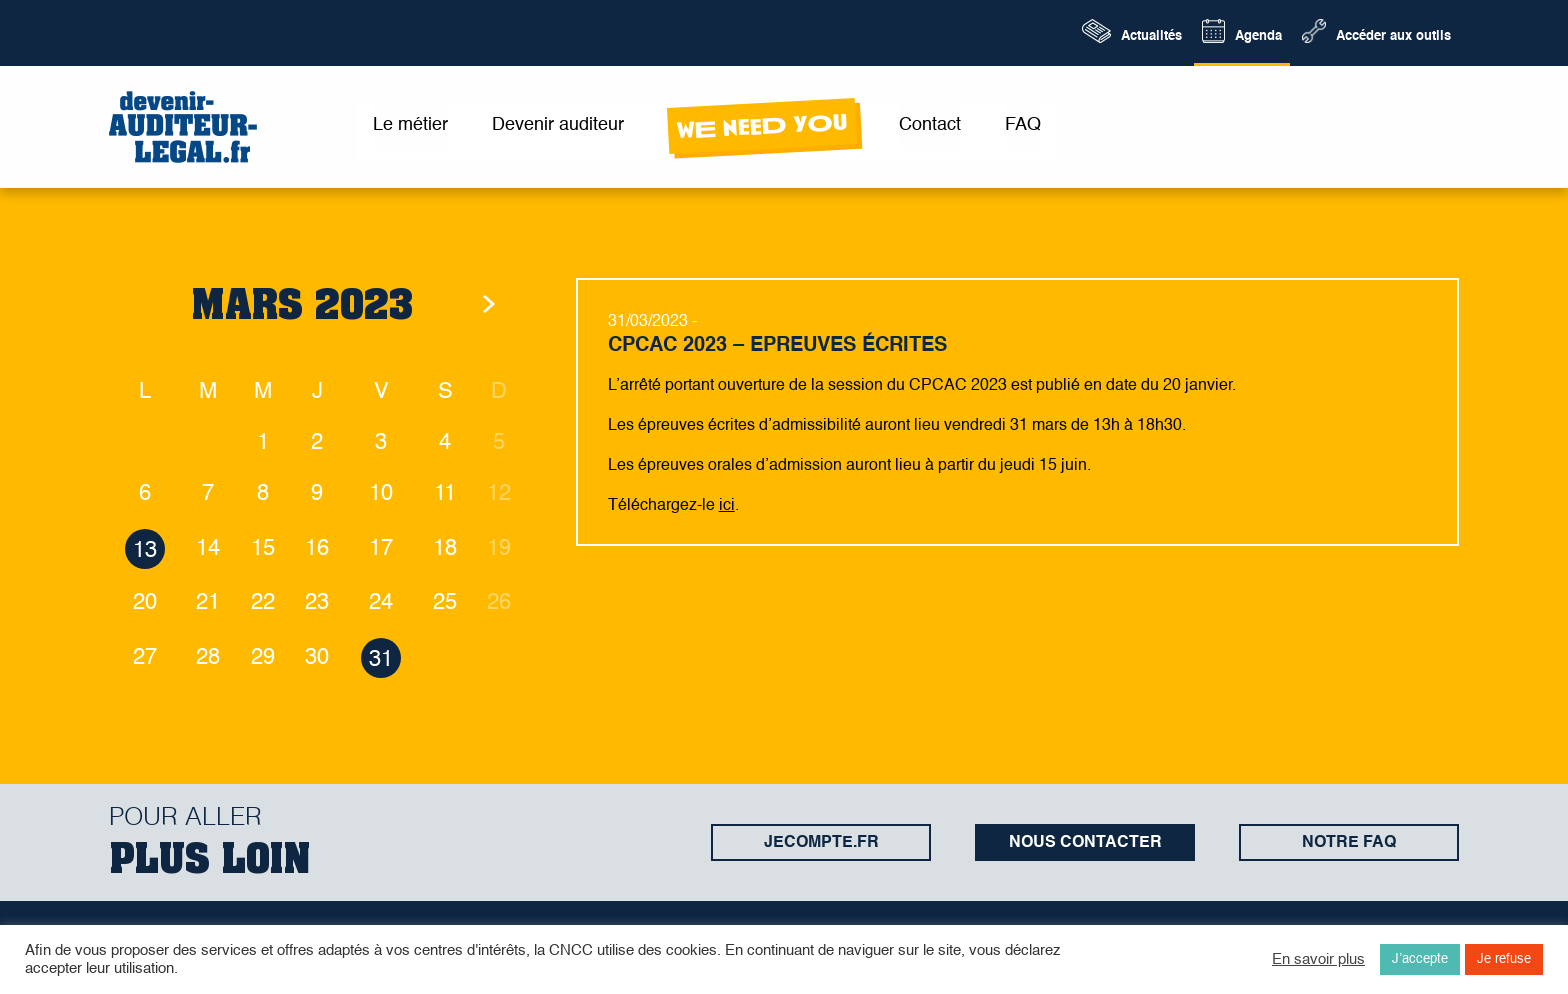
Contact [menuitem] (930, 125)
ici (727, 506)
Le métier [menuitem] (410, 125)
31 (381, 660)
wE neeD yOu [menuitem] (761, 126)
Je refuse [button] (1504, 959)
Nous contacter (1085, 843)
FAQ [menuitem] (1023, 125)
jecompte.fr (821, 843)
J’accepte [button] (1420, 959)
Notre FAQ (1349, 843)
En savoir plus (1318, 960)
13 (145, 551)
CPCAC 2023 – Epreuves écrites (777, 346)
